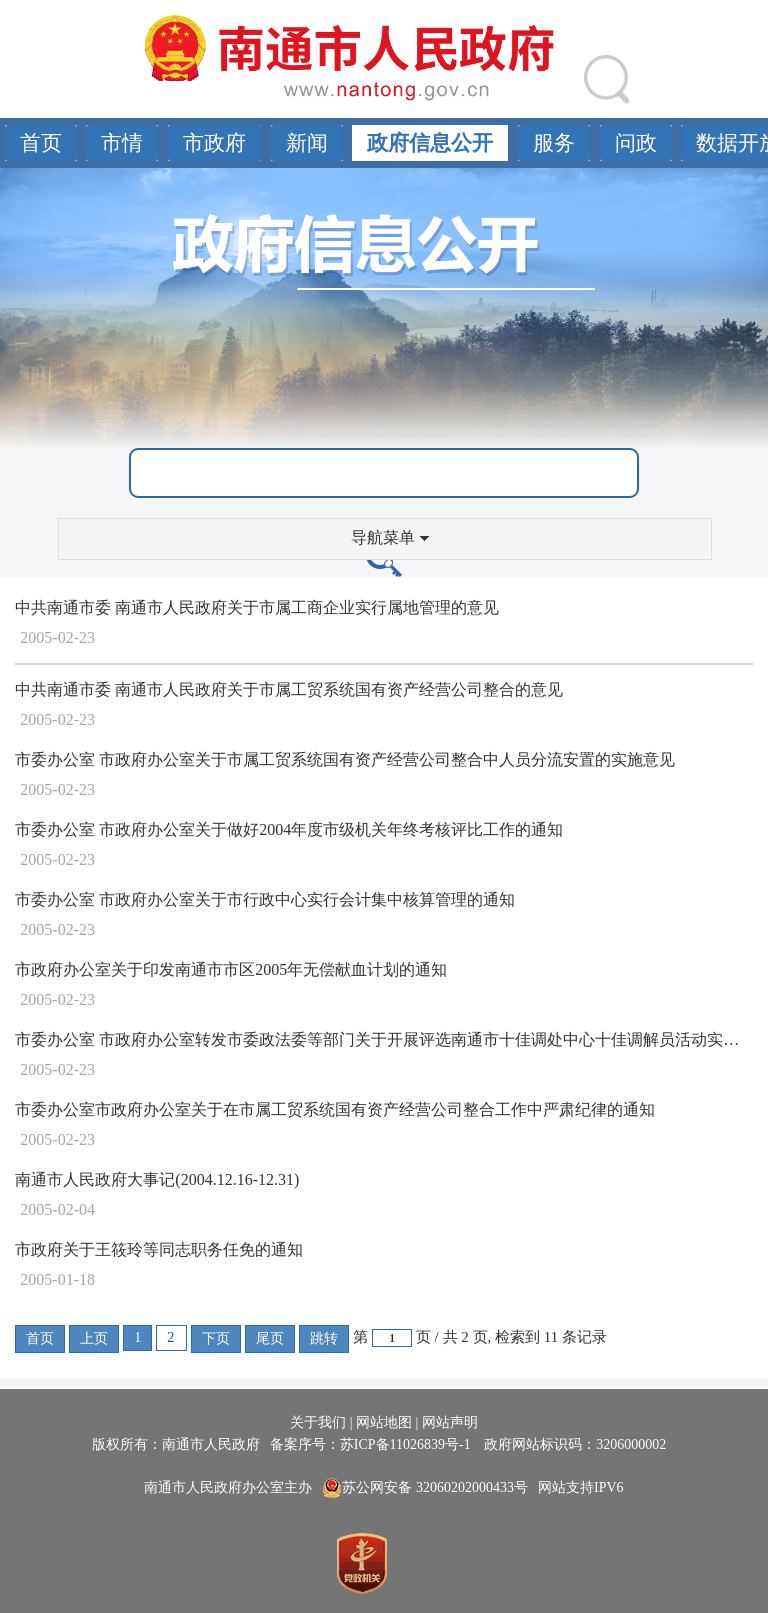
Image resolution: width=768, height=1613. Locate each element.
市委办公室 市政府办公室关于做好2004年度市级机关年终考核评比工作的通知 (289, 829)
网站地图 (384, 1422)
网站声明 (450, 1422)
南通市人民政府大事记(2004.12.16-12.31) (157, 1179)
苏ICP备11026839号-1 (407, 1444)
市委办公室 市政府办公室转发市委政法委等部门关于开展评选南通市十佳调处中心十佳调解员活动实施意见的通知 (383, 1039)
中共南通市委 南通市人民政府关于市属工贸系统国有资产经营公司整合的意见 (289, 689)
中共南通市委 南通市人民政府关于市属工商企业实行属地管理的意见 (257, 607)
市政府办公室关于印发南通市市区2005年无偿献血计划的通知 (231, 969)
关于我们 (318, 1422)
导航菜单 (390, 537)
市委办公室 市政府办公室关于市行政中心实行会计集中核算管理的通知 (265, 899)
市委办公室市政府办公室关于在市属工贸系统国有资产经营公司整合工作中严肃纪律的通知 (335, 1109)
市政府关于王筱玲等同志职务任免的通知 (159, 1249)
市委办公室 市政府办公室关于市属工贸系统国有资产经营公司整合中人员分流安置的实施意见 (345, 759)
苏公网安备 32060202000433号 (425, 1488)
